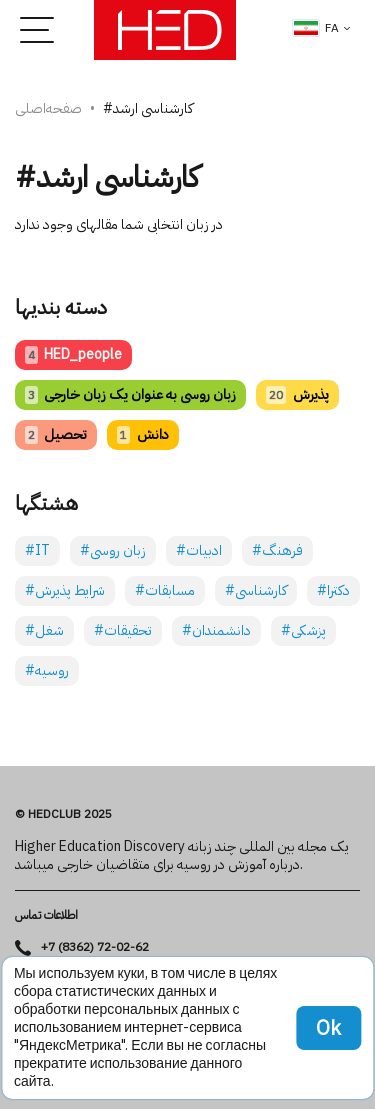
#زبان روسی (113, 550)
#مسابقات (165, 590)
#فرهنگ (277, 550)
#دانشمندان (216, 630)
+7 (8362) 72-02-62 (95, 947)
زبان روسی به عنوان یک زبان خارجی (130, 394)
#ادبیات (199, 550)
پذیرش (297, 394)
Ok (328, 1028)
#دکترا (333, 590)
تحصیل (56, 434)
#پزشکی (303, 630)
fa (316, 28)
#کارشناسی (256, 590)
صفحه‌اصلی (48, 108)
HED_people (73, 354)
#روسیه (47, 670)
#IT (37, 550)
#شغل (44, 630)
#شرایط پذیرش (65, 590)
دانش (142, 434)
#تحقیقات (123, 630)
